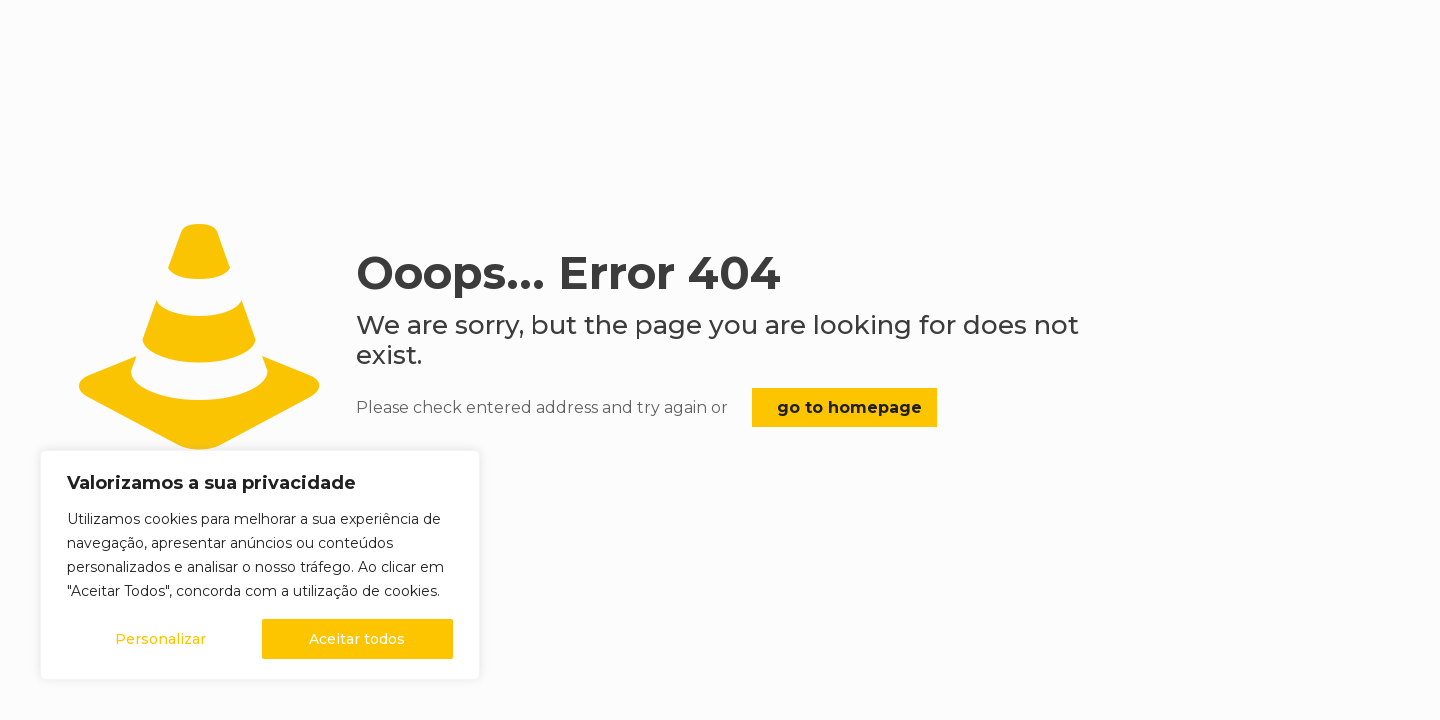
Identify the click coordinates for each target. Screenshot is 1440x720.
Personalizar (160, 639)
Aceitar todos (357, 639)
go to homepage (849, 407)
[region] (260, 565)
